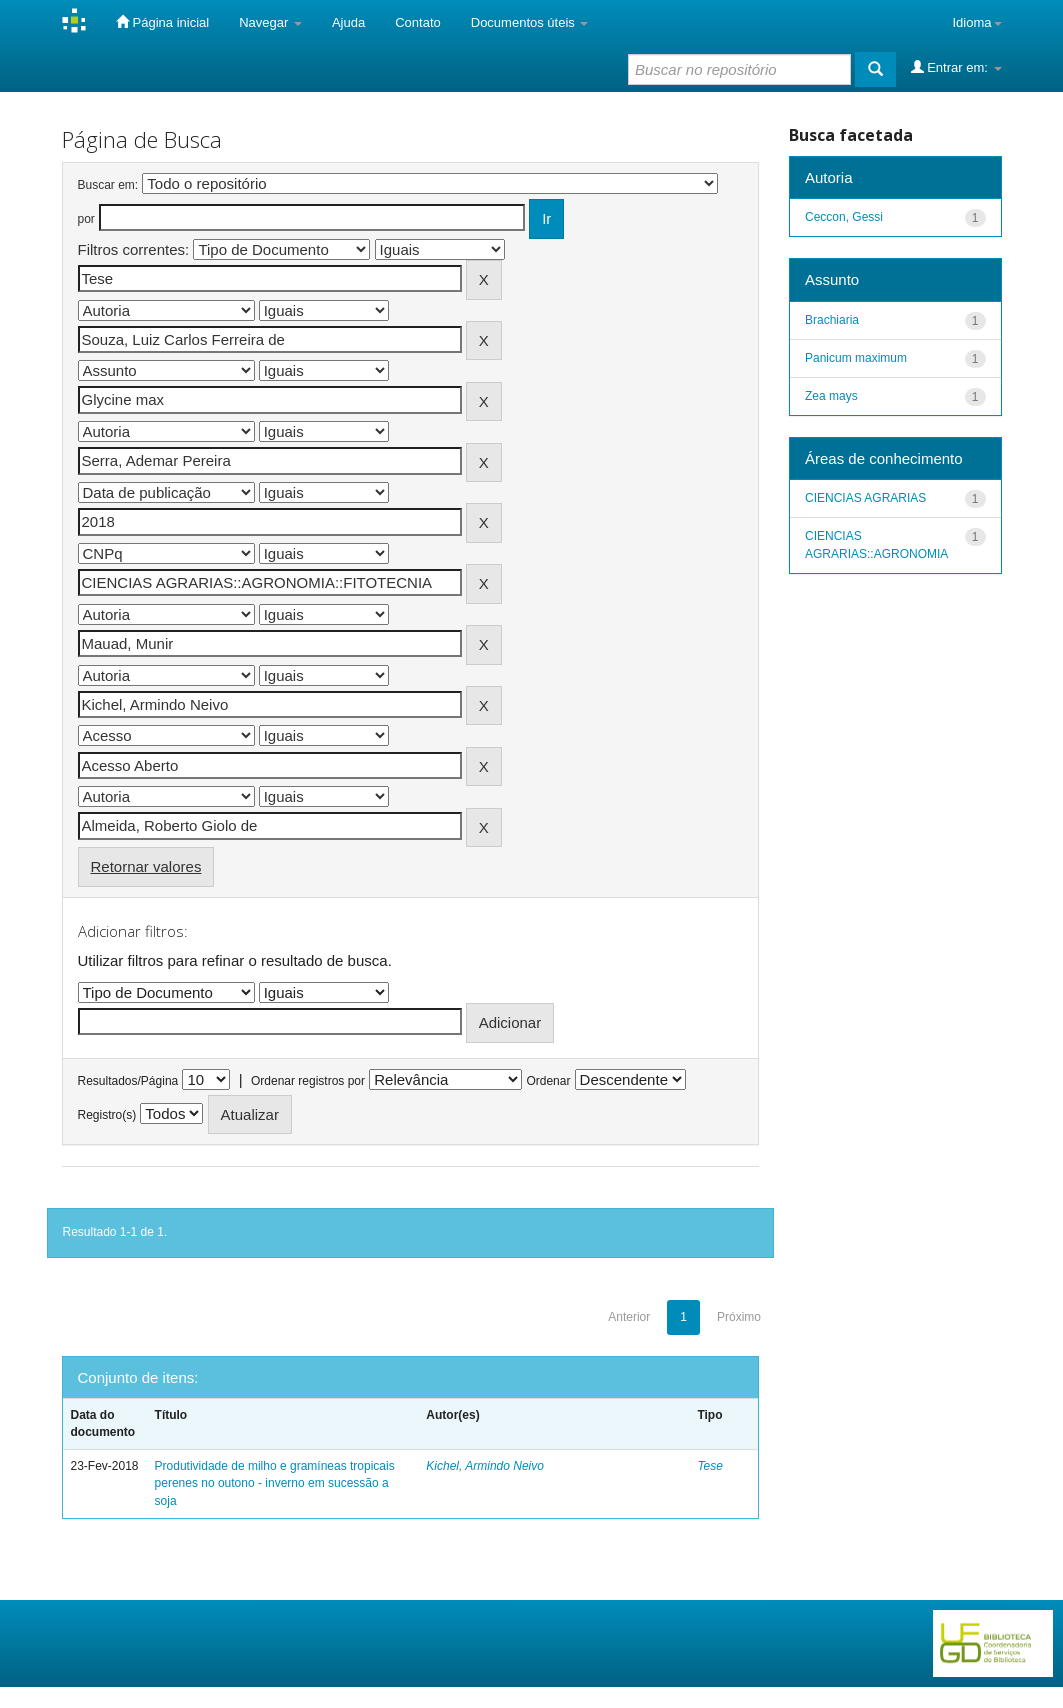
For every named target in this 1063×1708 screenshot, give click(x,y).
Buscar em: (108, 185)
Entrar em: (956, 67)
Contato (418, 22)
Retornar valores (146, 866)
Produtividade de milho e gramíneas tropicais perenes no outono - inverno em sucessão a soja (275, 1483)
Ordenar (548, 1081)
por (86, 219)
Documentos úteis (530, 22)
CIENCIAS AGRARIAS (865, 498)
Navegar (270, 22)
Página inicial (162, 22)
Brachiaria (832, 320)
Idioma (976, 22)
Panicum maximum (856, 358)
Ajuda (348, 22)
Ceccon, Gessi (844, 217)
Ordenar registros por (308, 1081)
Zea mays (831, 396)
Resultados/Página (128, 1081)
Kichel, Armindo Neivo (485, 1466)
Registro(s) (107, 1115)
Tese (710, 1466)
